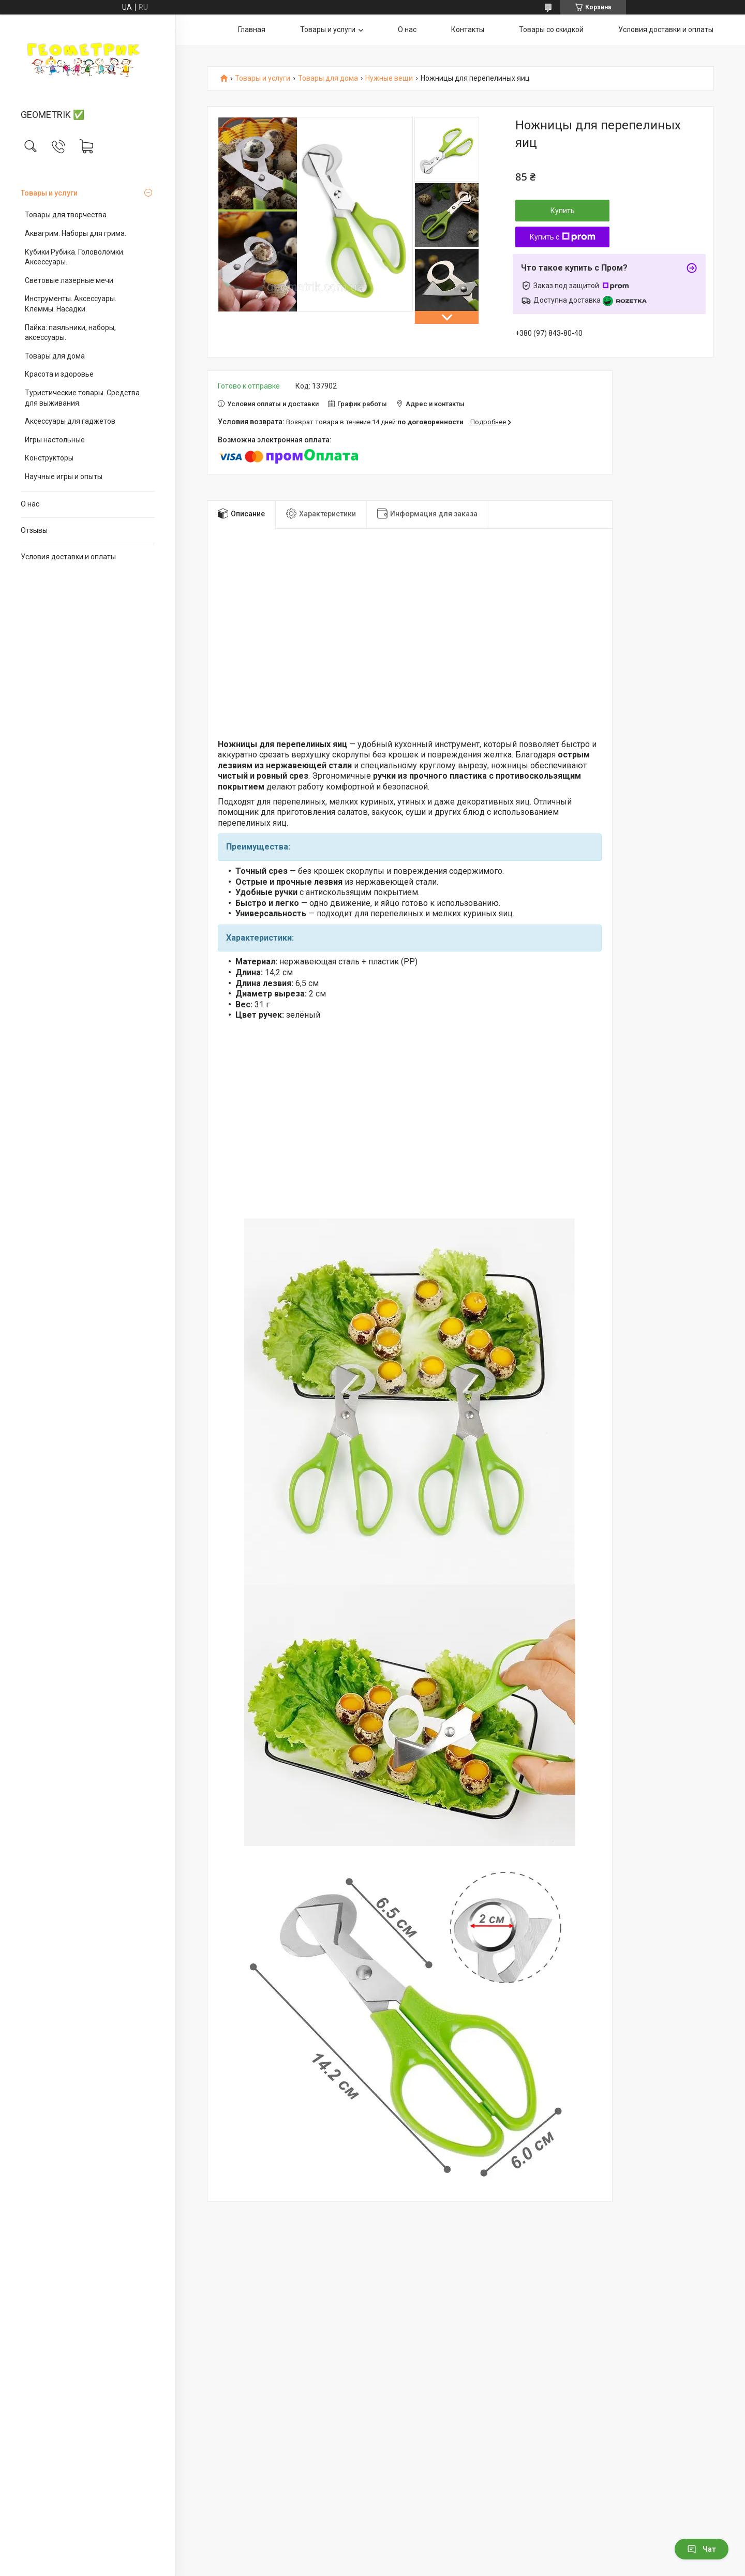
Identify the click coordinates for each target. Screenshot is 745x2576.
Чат (701, 2549)
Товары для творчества (66, 215)
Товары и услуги (49, 193)
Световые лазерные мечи (69, 280)
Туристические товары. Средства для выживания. (82, 398)
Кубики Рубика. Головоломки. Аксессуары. (75, 257)
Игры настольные (55, 440)
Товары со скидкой (551, 29)
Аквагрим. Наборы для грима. (75, 233)
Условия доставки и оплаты (68, 557)
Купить (562, 210)
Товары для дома (55, 356)
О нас (30, 504)
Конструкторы (49, 458)
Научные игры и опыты (63, 476)
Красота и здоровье (59, 374)
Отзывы (34, 530)
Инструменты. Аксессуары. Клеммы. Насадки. (70, 303)
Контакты (467, 29)
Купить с (562, 237)
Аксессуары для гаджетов (70, 421)
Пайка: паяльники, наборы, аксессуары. (70, 332)
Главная (251, 29)
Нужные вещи (389, 78)
